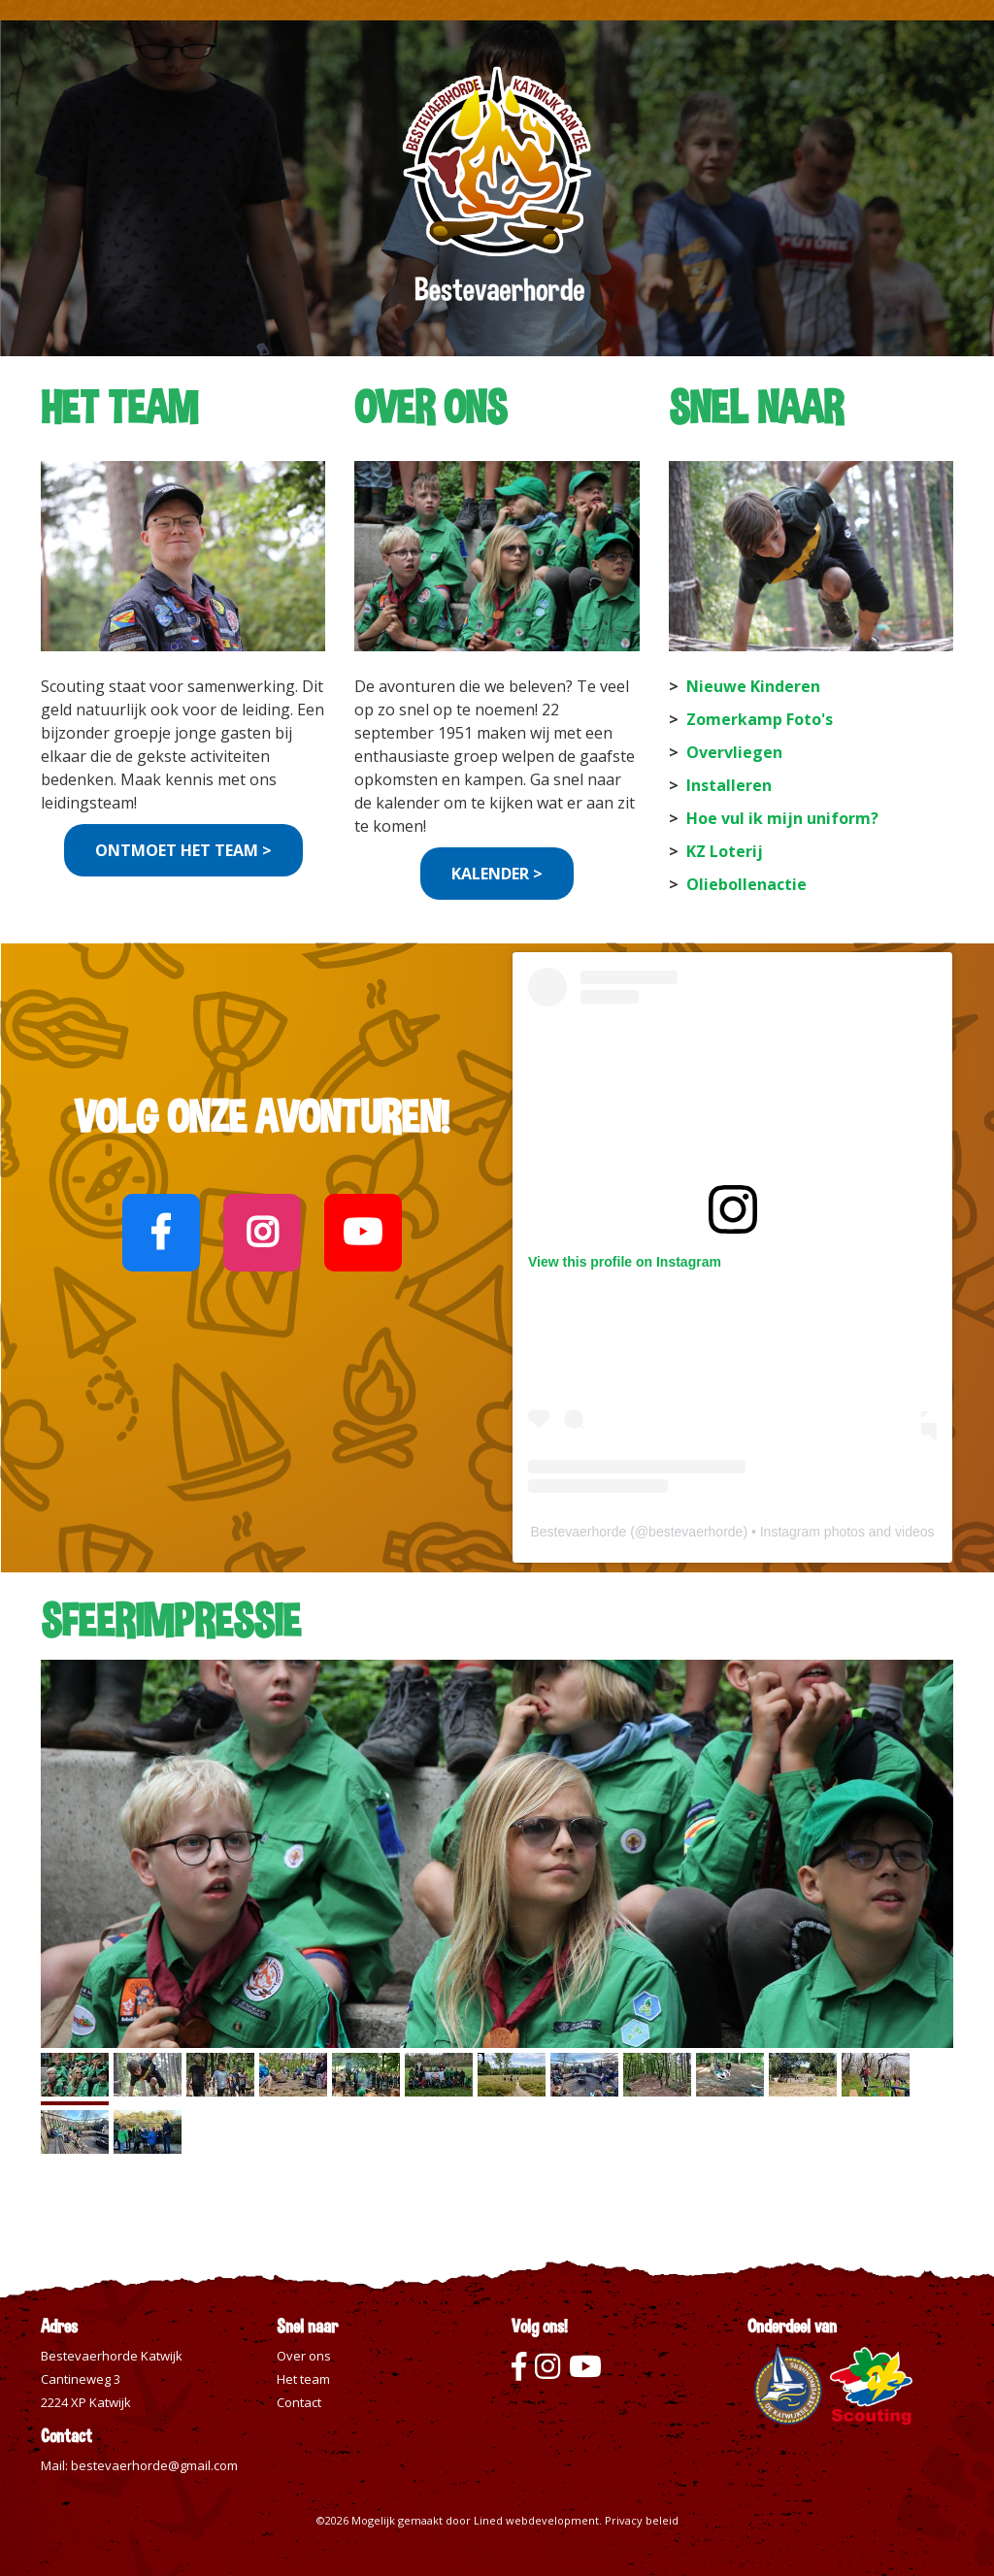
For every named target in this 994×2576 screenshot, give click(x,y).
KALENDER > (497, 873)
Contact (299, 2402)
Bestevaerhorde (578, 1531)
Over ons (304, 2355)
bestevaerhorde (695, 1531)
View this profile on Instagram (624, 1262)
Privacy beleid (642, 2520)
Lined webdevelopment (536, 2520)
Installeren (729, 785)
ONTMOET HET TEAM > (183, 850)
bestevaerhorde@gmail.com (154, 2465)
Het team (303, 2379)
